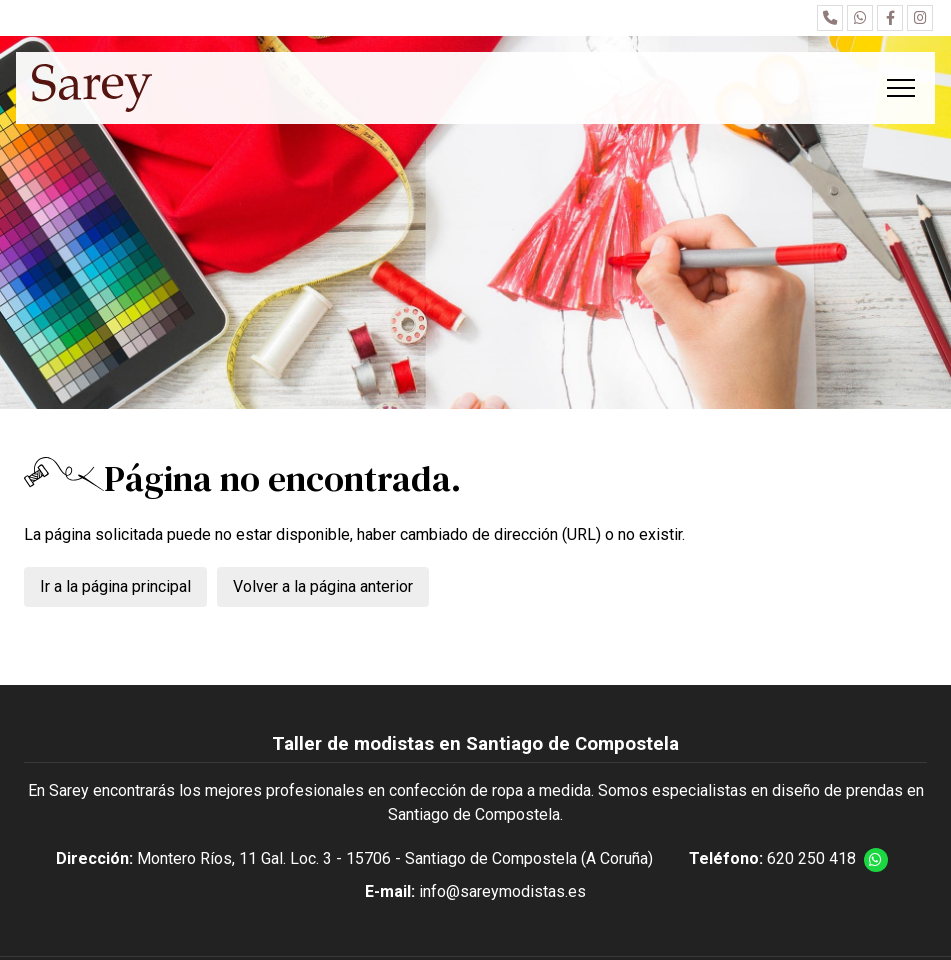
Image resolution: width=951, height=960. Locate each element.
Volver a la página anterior (323, 586)
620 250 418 (811, 858)
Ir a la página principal (115, 586)
